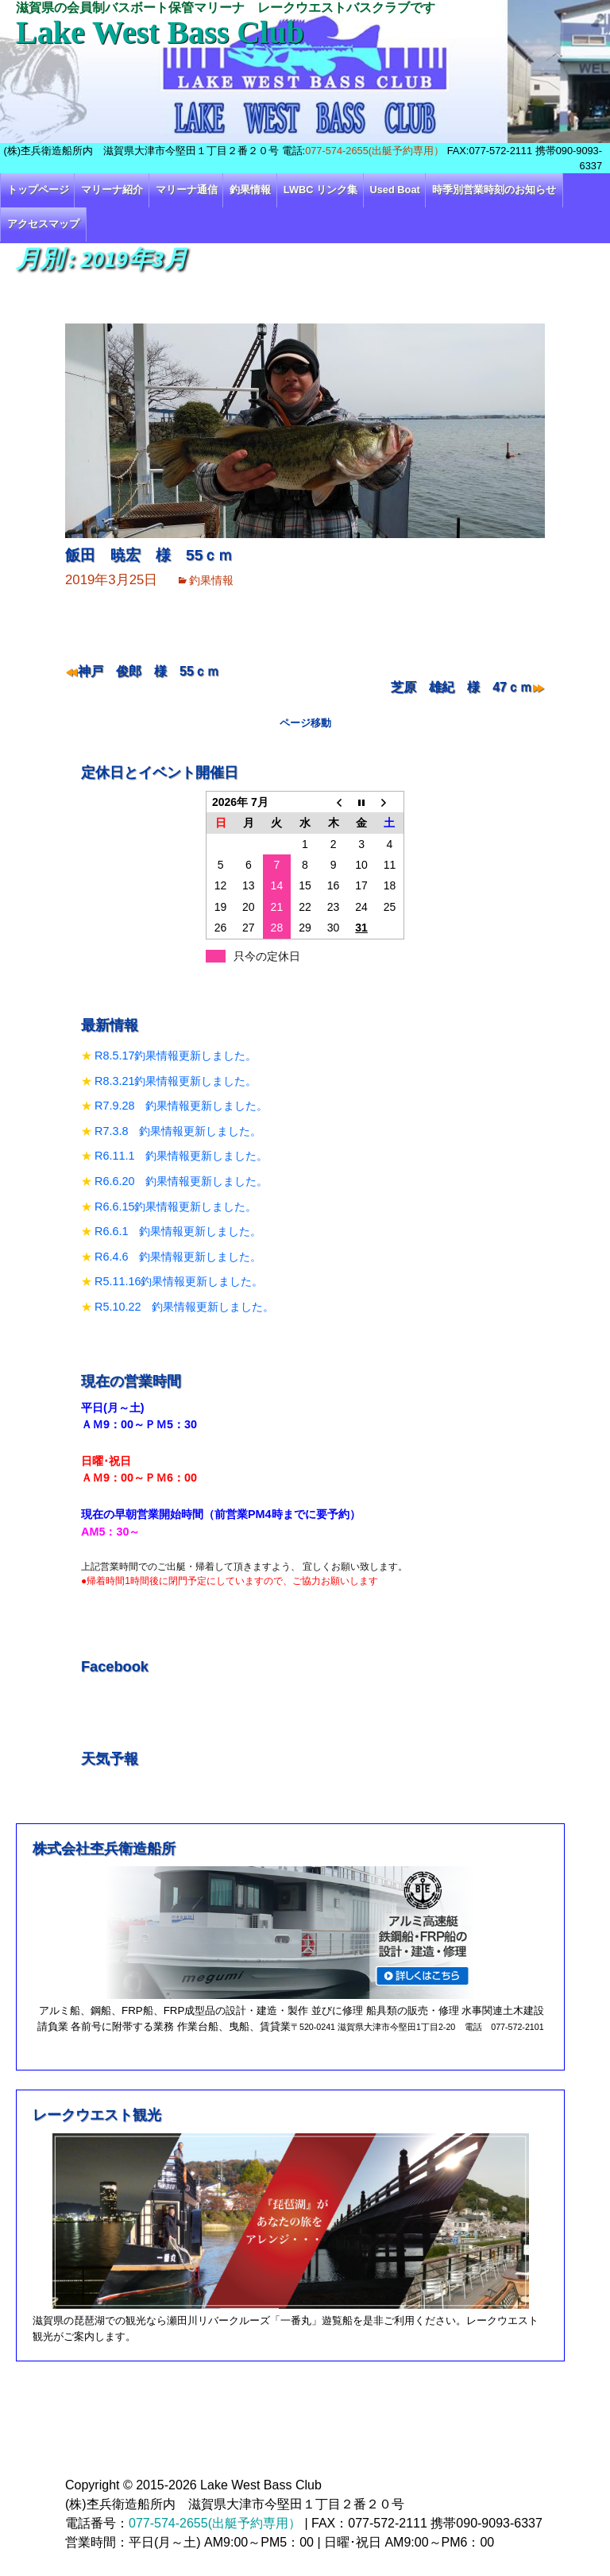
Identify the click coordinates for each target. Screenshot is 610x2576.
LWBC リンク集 (320, 190)
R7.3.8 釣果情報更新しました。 (178, 1131)
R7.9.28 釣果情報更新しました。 (181, 1105)
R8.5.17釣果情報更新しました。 (176, 1055)
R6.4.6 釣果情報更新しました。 (178, 1256)
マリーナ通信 (187, 190)
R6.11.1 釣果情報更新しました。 (181, 1155)
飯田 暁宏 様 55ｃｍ (149, 555)
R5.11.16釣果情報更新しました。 (179, 1281)
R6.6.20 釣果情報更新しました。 (181, 1181)
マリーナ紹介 (112, 190)
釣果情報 (250, 190)
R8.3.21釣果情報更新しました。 (176, 1081)
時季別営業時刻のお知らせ (494, 190)
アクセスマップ (43, 224)
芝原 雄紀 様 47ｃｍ (461, 687)
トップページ (38, 190)
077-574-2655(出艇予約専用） (374, 151)
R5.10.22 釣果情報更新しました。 (184, 1306)
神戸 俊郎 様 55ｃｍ (148, 671)
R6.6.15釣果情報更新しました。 (176, 1206)
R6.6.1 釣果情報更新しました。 (178, 1231)
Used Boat (395, 190)
